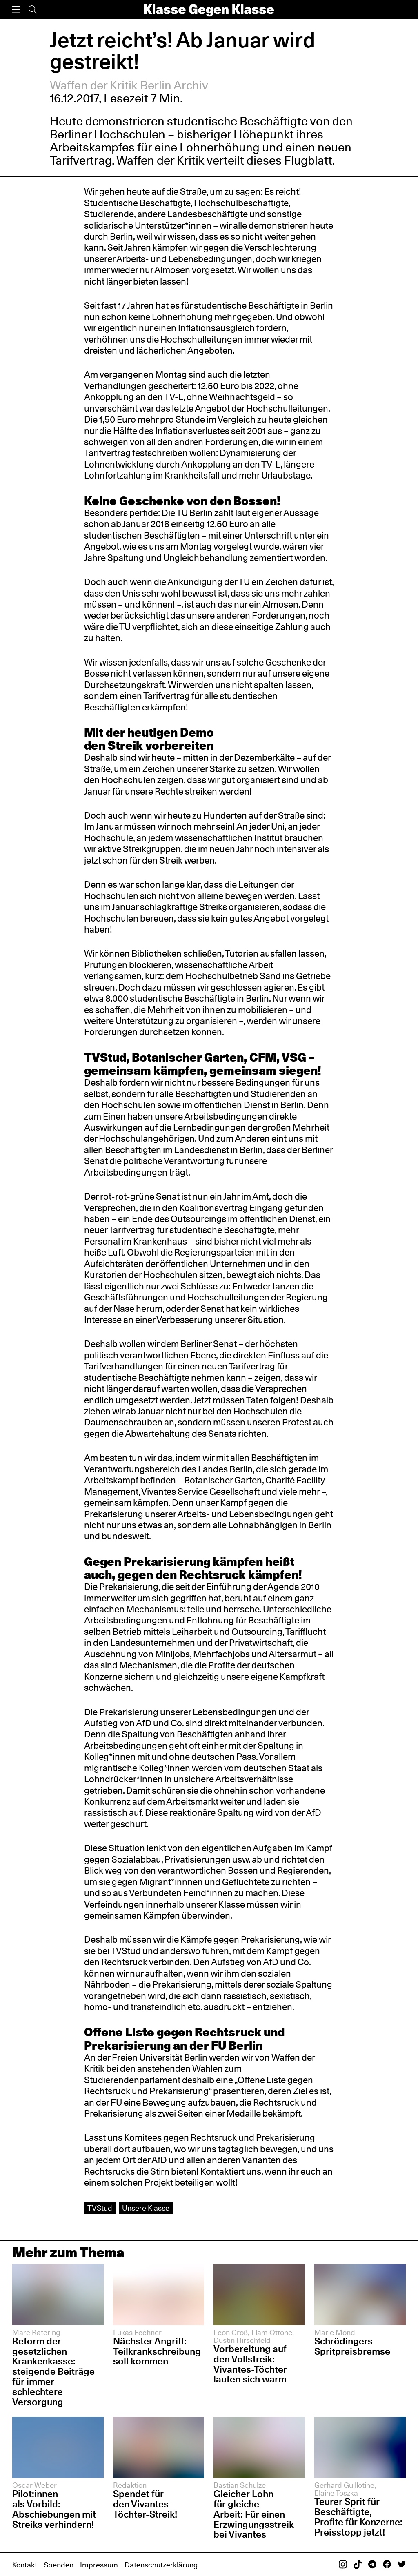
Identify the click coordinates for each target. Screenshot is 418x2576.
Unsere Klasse (145, 2207)
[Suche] (33, 9)
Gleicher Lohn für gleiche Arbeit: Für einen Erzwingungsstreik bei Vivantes (253, 2514)
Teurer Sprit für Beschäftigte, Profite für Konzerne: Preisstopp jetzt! (358, 2517)
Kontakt (24, 2564)
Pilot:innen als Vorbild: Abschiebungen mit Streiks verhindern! (54, 2509)
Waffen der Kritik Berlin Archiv (129, 85)
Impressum (99, 2564)
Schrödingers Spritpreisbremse (352, 2346)
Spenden (58, 2564)
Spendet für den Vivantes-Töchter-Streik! (145, 2504)
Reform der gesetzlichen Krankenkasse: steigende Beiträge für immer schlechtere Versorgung (53, 2371)
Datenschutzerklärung (161, 2564)
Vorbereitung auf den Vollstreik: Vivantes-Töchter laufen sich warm (250, 2364)
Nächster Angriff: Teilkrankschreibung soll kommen (157, 2351)
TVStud (99, 2207)
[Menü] (16, 9)
